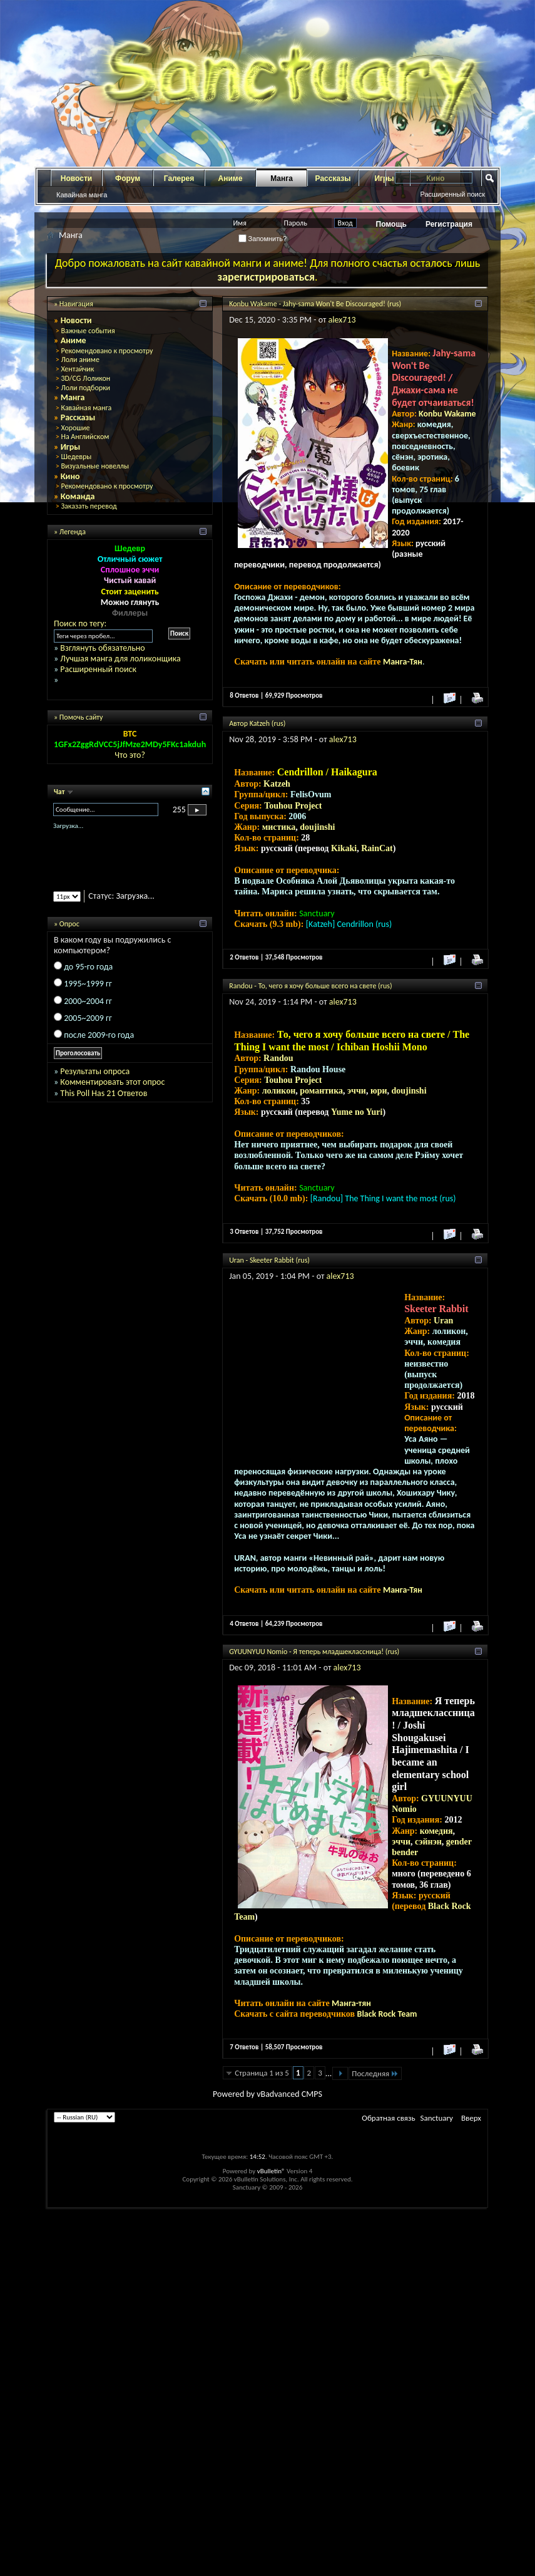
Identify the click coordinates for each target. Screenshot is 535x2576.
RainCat (377, 848)
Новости (76, 178)
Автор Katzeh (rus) (257, 723)
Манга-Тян (402, 661)
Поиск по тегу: (80, 623)
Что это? (130, 755)
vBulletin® (271, 2171)
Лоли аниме (80, 359)
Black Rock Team (387, 2014)
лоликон (279, 1090)
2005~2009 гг (88, 1018)
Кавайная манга (81, 195)
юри (378, 1090)
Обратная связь (388, 2118)
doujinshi (317, 827)
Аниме (230, 178)
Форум (127, 178)
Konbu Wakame (447, 413)
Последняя (375, 2073)
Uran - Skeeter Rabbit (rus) (269, 1260)
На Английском (85, 436)
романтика (321, 1090)
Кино (70, 476)
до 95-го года (88, 966)
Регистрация (448, 224)
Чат (60, 791)
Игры (71, 447)
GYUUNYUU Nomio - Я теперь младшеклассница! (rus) (314, 1651)
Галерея (179, 178)
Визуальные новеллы (95, 466)
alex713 (342, 319)
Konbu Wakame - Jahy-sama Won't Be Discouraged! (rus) (315, 303)
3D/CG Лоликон (85, 378)
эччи (356, 1090)
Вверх (471, 2118)
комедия (436, 1831)
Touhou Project (293, 805)
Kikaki (344, 848)
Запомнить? (262, 238)
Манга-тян (351, 2003)
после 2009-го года (99, 1035)
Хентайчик (77, 369)
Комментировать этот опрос (112, 1082)
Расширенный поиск (452, 194)
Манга (281, 178)
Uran (443, 1320)
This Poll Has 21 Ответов (103, 1093)
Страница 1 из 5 (262, 2072)
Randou (278, 1058)
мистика (279, 827)
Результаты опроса (95, 1071)
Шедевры (76, 456)
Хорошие (75, 427)
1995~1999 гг (88, 983)
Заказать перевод (88, 506)
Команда (78, 496)
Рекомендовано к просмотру (107, 350)
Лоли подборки (85, 387)
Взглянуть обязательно (102, 648)
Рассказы (333, 178)
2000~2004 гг (88, 1001)
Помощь (391, 224)
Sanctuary (436, 2118)
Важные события (88, 330)
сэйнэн (428, 1841)
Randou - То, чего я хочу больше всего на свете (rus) (310, 985)
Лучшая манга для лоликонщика (120, 658)
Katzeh (276, 784)
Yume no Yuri (356, 1112)
